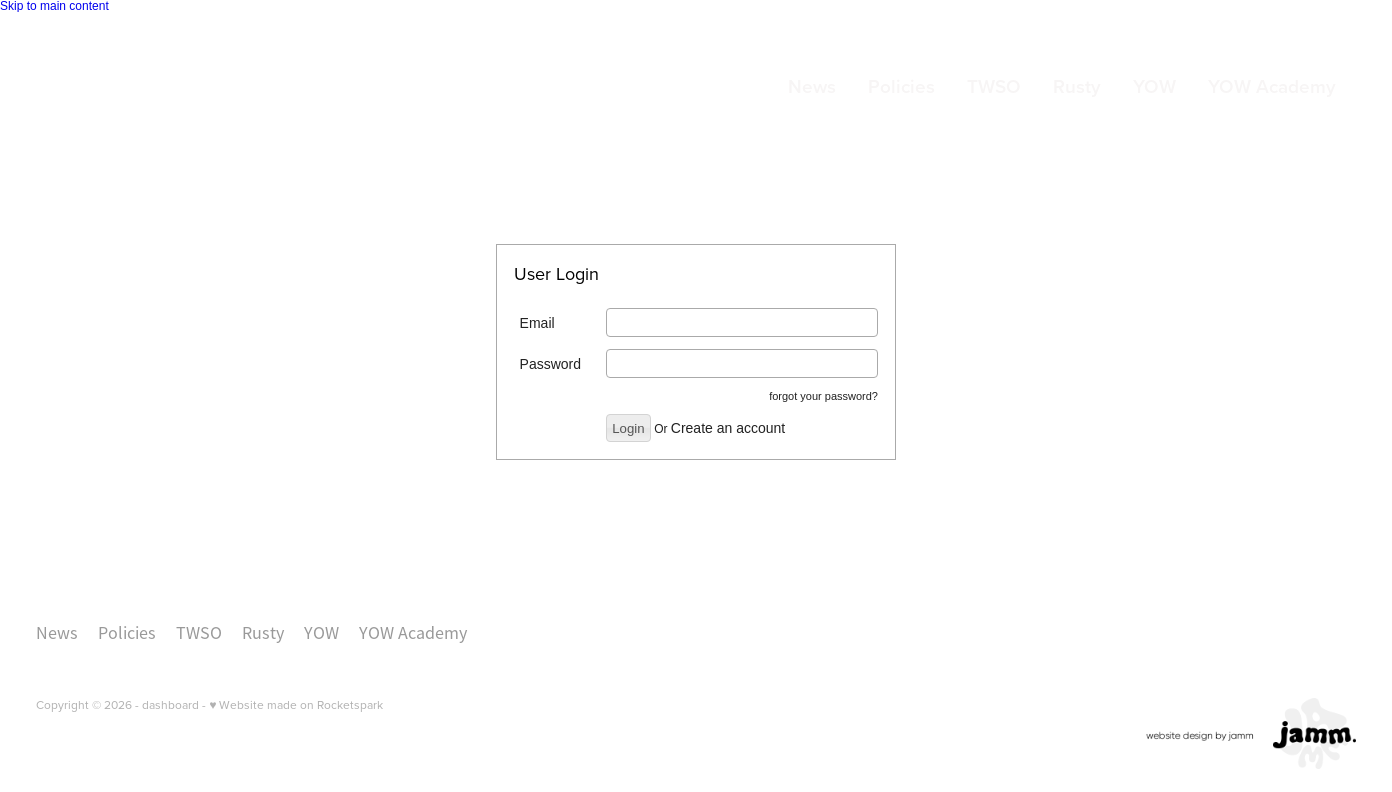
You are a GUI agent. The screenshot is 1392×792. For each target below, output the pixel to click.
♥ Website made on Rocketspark (296, 704)
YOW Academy (1272, 86)
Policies (901, 86)
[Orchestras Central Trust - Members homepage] (168, 88)
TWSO (994, 86)
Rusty (1077, 86)
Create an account (728, 428)
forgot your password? (823, 396)
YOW (1154, 86)
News (812, 86)
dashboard (170, 704)
